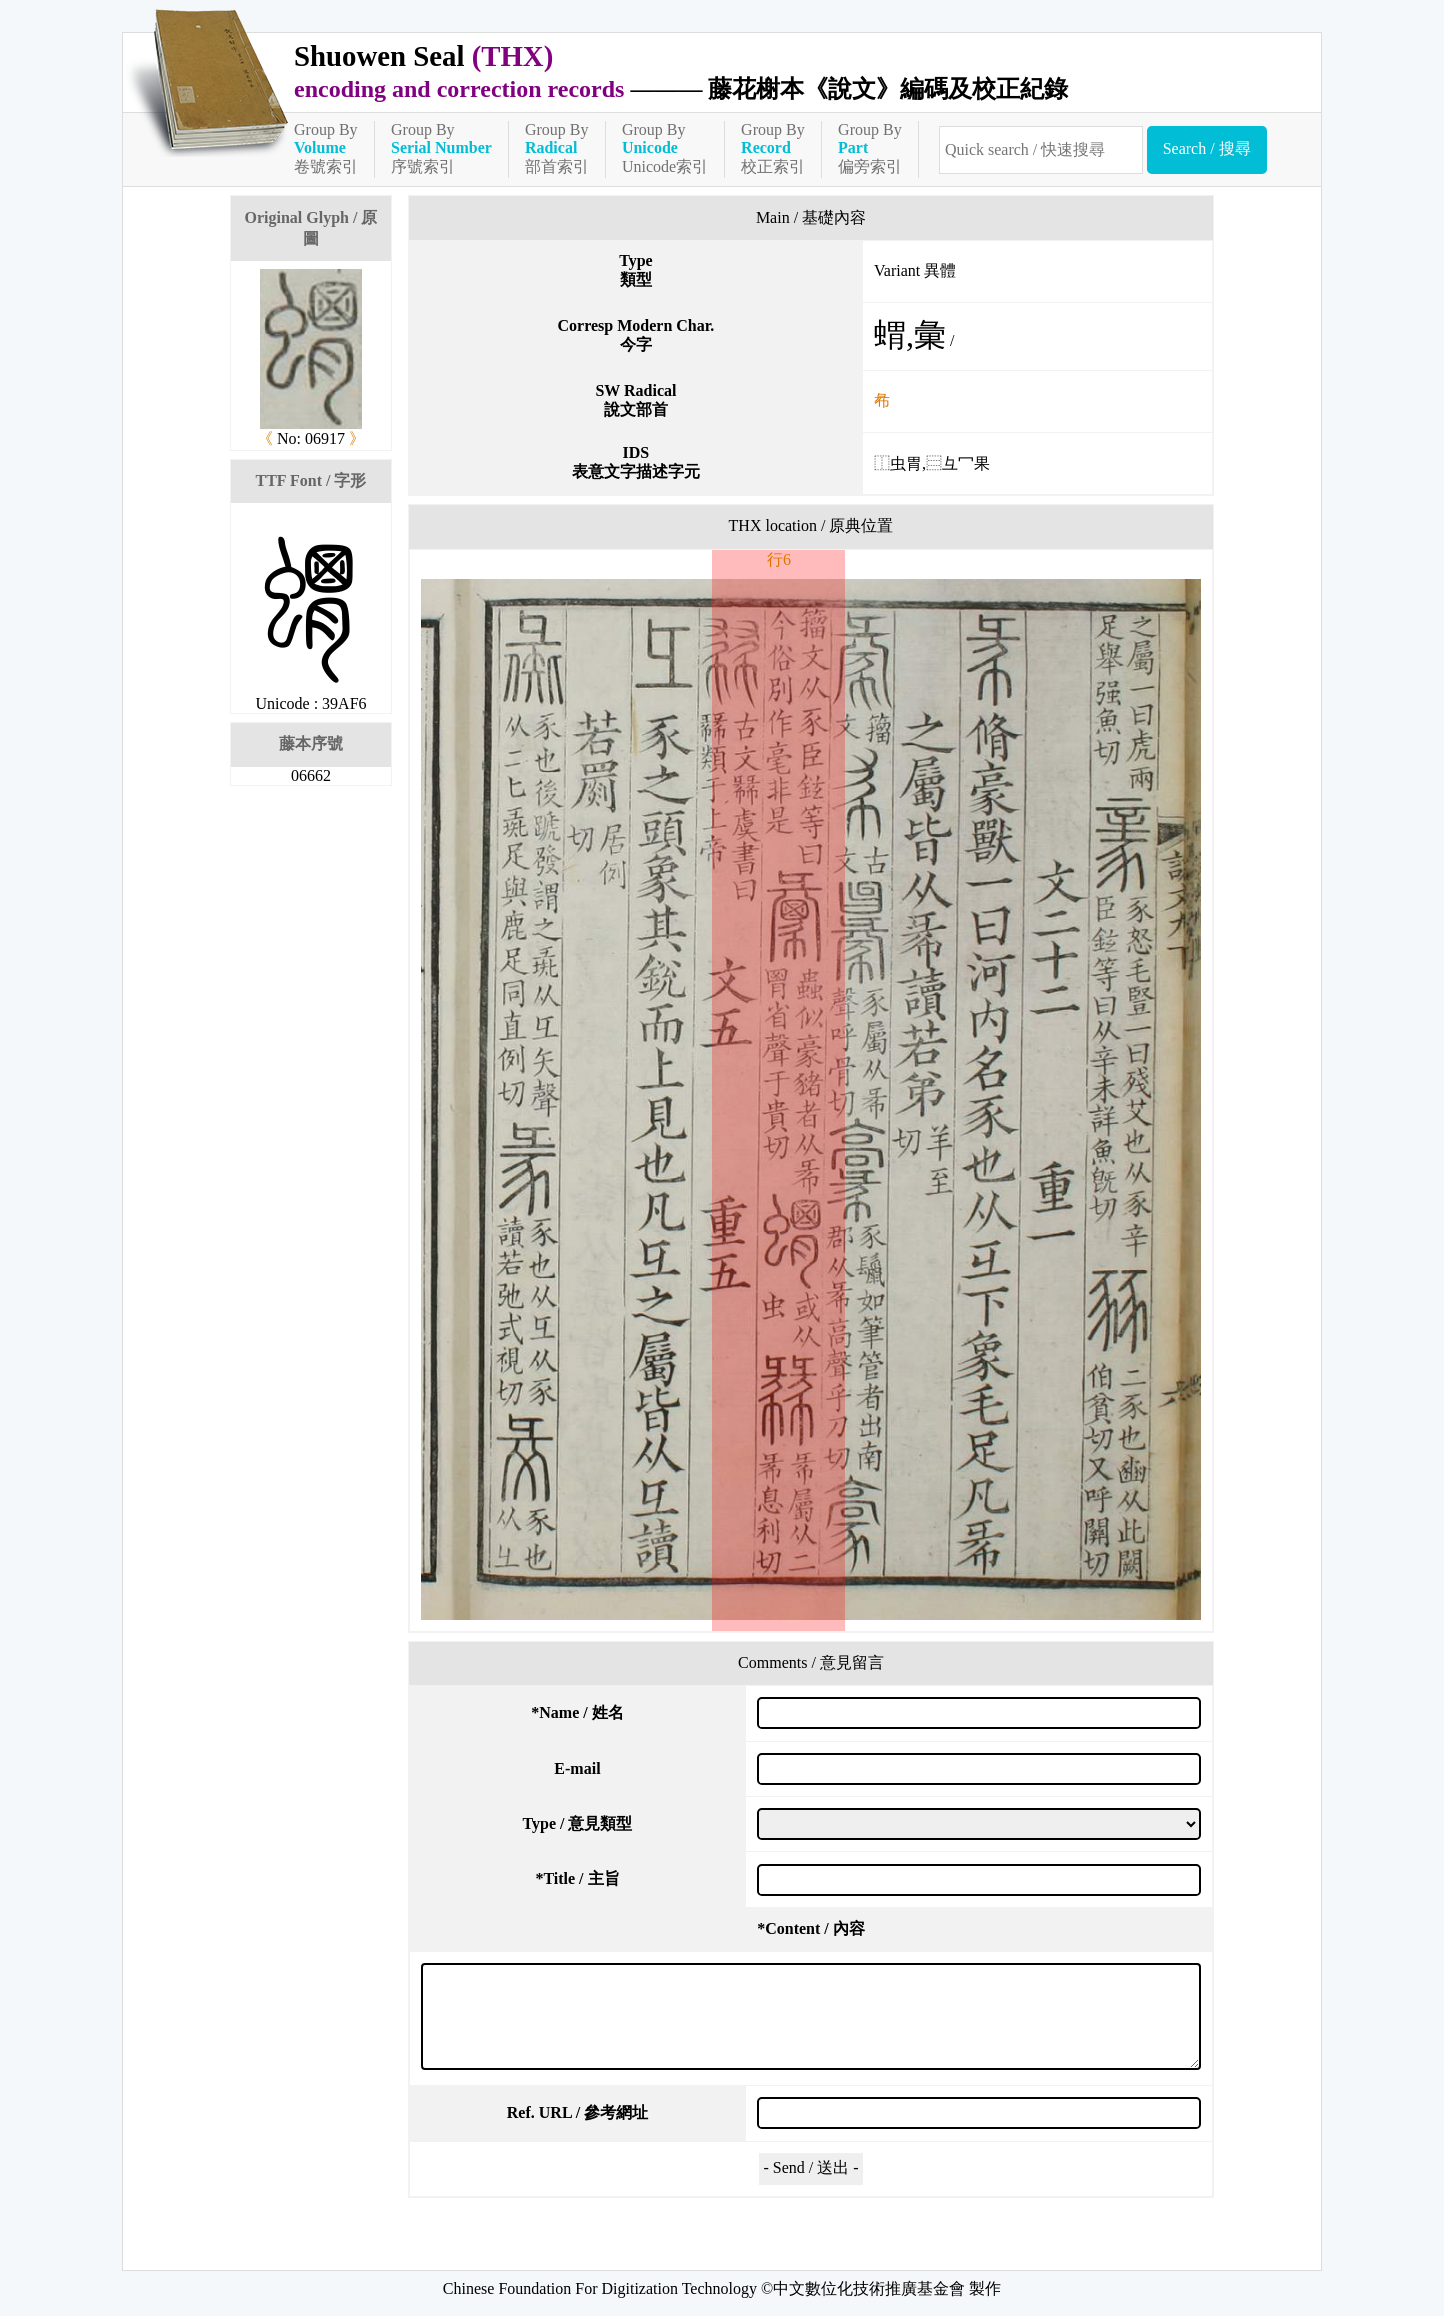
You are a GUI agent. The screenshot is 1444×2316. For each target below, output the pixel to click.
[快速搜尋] (1041, 150)
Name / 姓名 (577, 1712)
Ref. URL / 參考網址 (577, 2112)
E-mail (577, 1768)
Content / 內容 (811, 1928)
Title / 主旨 (577, 1878)
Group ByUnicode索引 (665, 148)
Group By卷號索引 (326, 148)
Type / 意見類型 (578, 1823)
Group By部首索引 (557, 148)
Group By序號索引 (441, 148)
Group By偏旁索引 (870, 148)
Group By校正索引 (773, 148)
